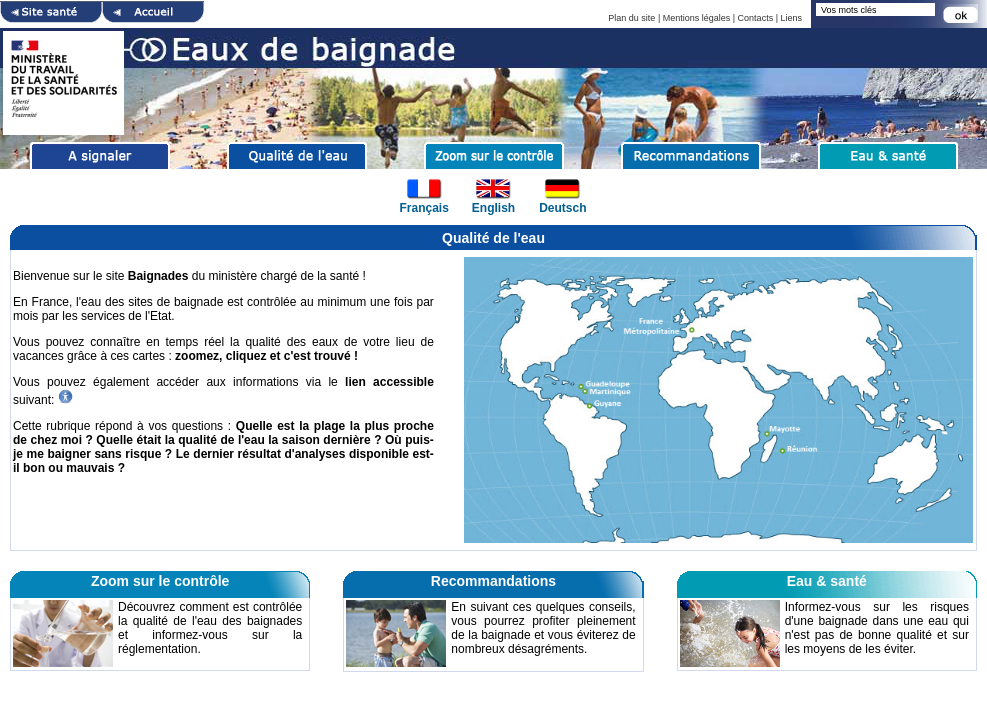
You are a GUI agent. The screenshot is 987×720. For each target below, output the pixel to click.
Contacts (756, 18)
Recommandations (493, 581)
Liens (791, 18)
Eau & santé (827, 581)
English (493, 208)
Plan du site (631, 18)
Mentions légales (697, 18)
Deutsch (562, 208)
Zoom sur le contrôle (160, 581)
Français (423, 208)
